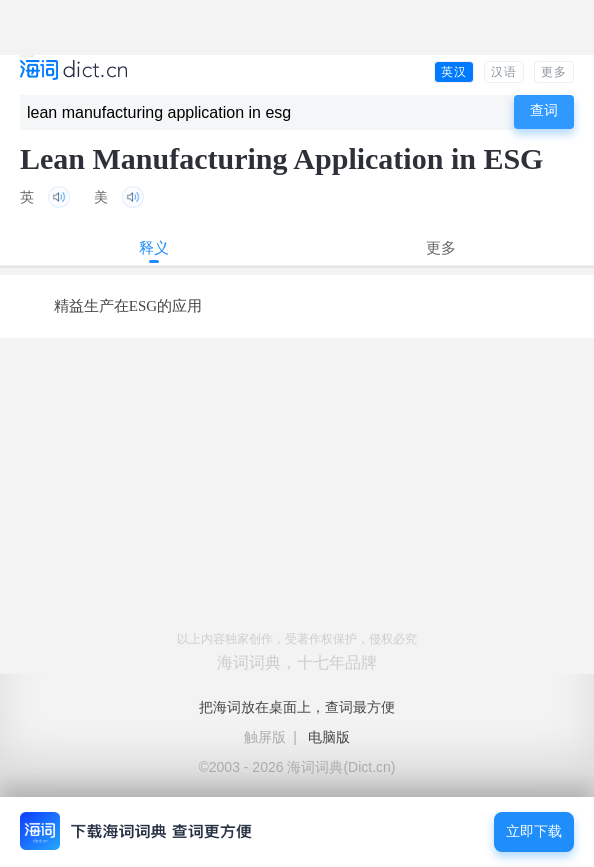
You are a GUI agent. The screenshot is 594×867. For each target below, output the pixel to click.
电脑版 (329, 737)
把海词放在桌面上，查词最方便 (297, 707)
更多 (554, 72)
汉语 (504, 72)
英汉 (454, 72)
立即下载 (534, 831)
